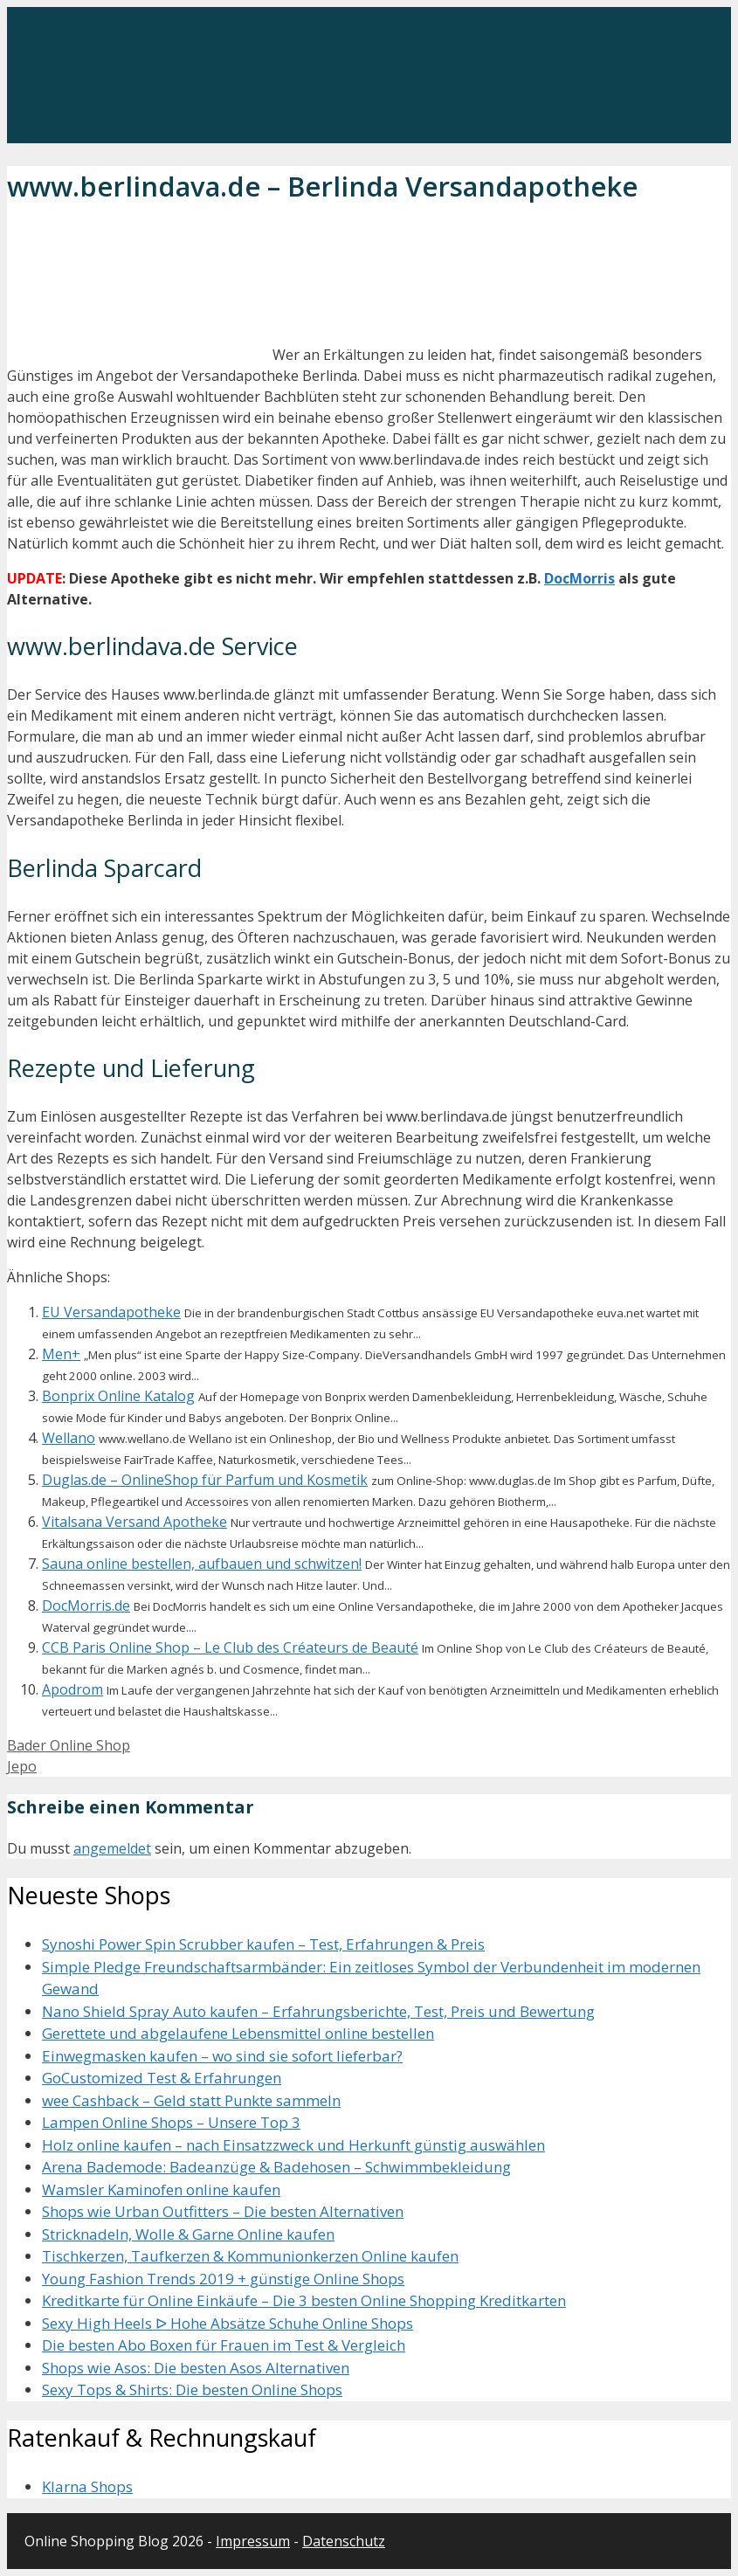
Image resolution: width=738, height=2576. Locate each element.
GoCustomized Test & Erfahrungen (161, 2078)
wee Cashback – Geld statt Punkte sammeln (191, 2100)
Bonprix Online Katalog (118, 1395)
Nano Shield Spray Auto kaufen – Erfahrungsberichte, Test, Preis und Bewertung (318, 2011)
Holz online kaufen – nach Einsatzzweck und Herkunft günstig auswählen (293, 2145)
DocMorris (579, 578)
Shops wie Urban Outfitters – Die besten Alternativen (222, 2211)
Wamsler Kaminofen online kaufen (161, 2189)
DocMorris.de (86, 1605)
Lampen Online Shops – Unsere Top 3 (171, 2122)
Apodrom (72, 1689)
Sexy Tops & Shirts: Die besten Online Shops (192, 2389)
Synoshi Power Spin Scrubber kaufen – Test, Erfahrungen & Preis (263, 1944)
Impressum (253, 2541)
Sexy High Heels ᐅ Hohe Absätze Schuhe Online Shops (227, 2323)
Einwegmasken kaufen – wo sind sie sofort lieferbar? (222, 2056)
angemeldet (112, 1848)
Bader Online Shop (68, 1745)
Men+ (61, 1354)
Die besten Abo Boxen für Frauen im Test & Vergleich (223, 2345)
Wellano (68, 1437)
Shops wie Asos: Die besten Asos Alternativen (195, 2368)
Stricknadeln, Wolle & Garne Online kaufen (188, 2234)
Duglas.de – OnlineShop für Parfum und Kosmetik (205, 1479)
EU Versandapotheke (111, 1312)
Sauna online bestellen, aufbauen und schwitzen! (202, 1563)
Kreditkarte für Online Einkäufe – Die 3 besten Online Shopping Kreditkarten (304, 2300)
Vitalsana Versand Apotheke (134, 1521)
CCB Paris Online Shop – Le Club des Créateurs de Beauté (230, 1647)
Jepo (22, 1766)
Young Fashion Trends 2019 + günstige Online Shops (223, 2279)
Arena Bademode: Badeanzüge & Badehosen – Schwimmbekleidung (276, 2167)
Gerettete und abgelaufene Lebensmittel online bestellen (238, 2033)
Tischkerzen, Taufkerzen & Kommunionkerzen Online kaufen (250, 2256)
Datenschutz (343, 2541)
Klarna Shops (87, 2486)
